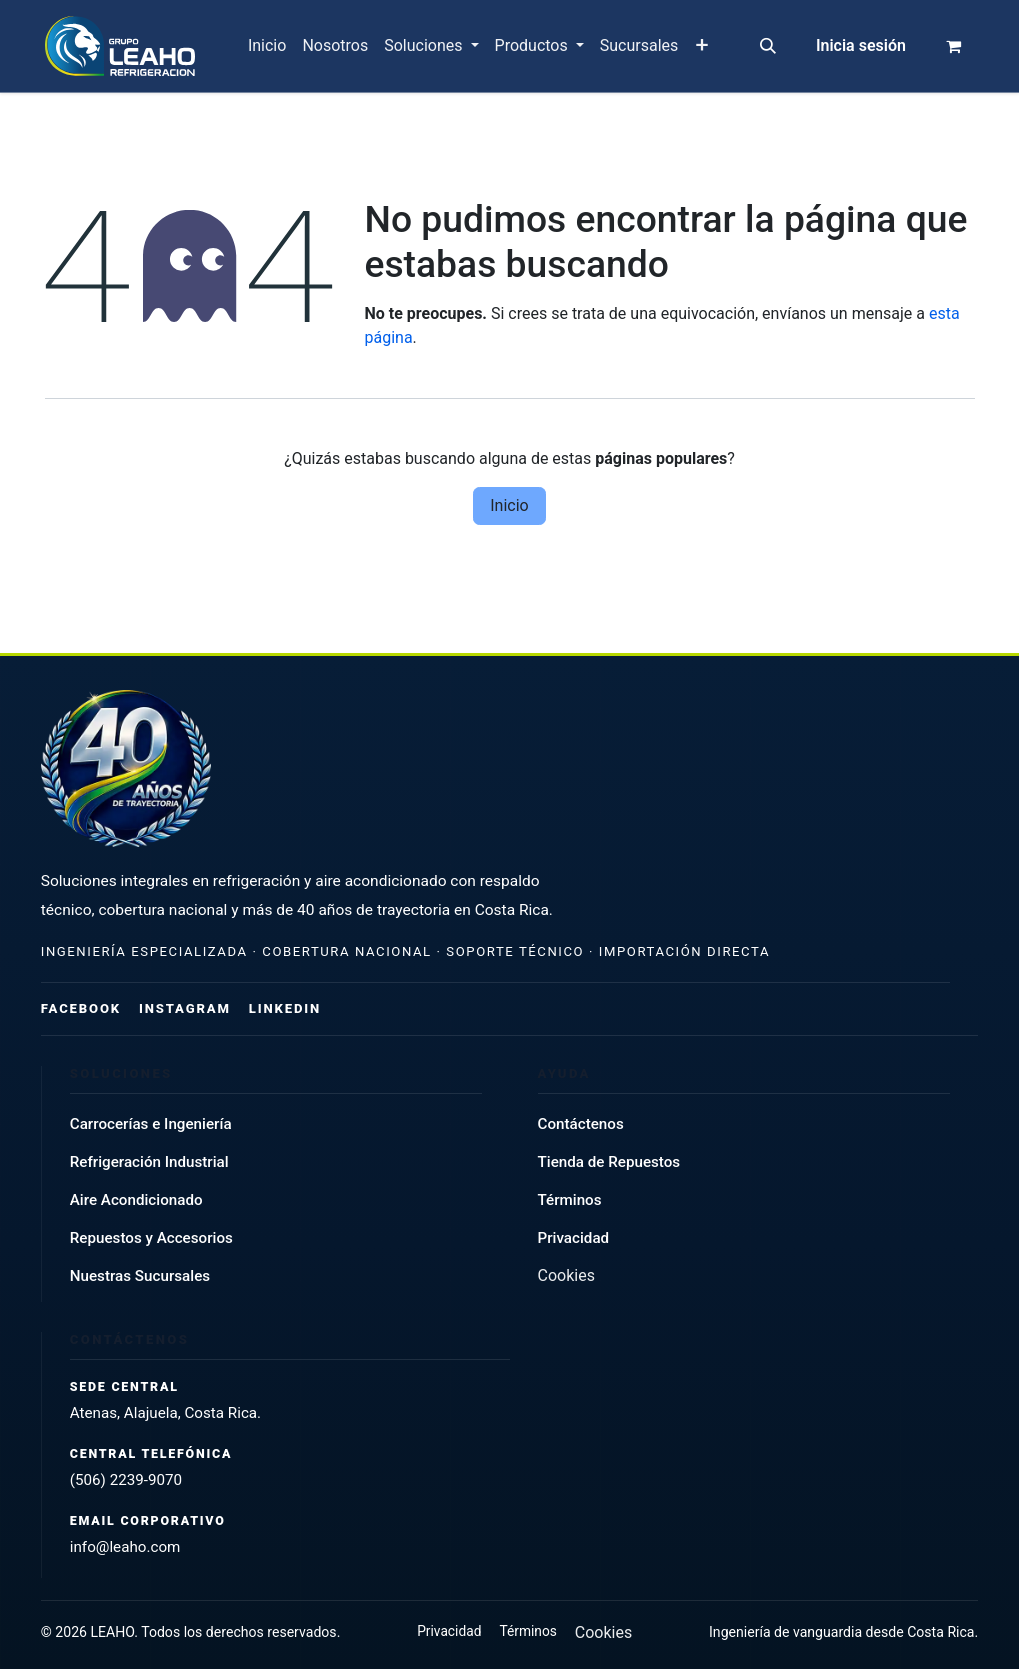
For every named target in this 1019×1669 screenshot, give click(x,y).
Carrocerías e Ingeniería (151, 1124)
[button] (768, 46)
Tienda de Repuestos (609, 1162)
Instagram (185, 1008)
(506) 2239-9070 (126, 1480)
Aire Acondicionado (136, 1200)
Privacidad (574, 1238)
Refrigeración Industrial (149, 1162)
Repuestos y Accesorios (151, 1238)
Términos (570, 1200)
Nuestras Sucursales (140, 1276)
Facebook (81, 1008)
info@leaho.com (125, 1547)
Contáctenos (581, 1124)
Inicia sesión (861, 45)
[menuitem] (267, 46)
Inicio (509, 505)
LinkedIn (285, 1008)
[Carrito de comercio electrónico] (954, 46)
